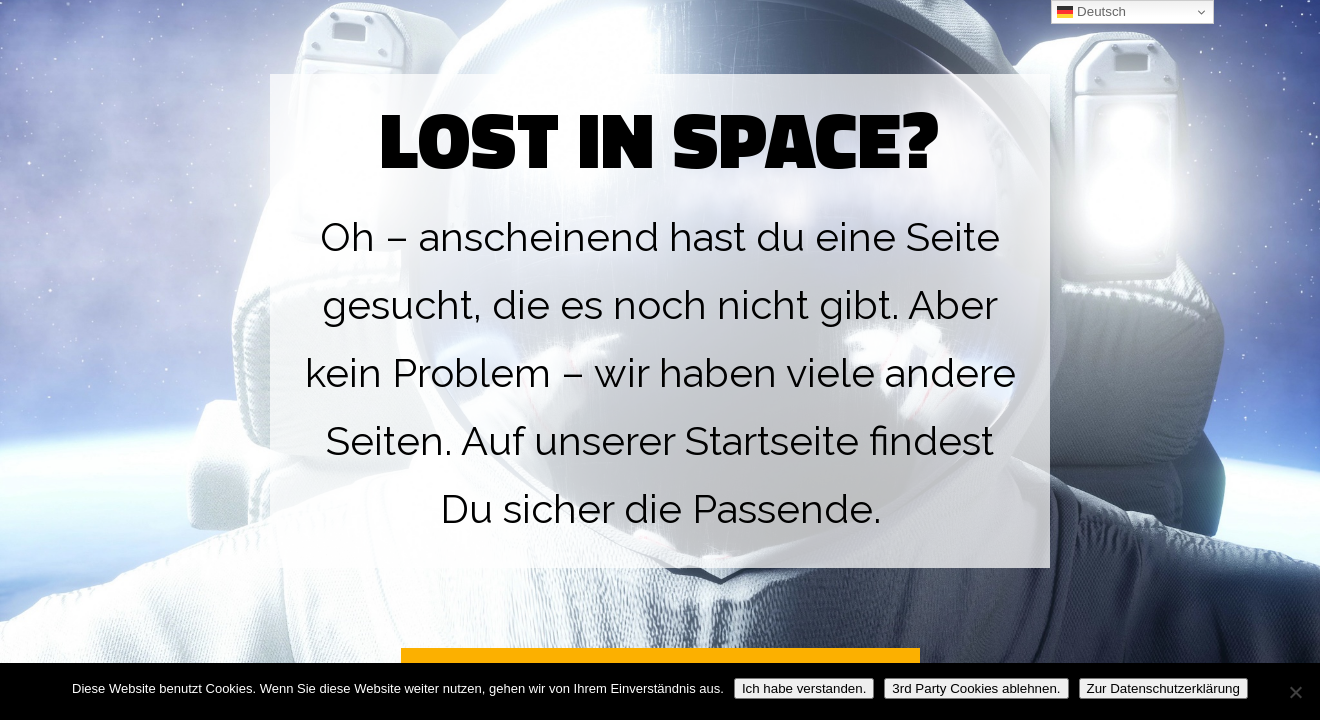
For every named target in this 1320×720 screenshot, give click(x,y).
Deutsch (1091, 12)
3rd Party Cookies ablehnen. (976, 688)
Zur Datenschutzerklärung (1163, 688)
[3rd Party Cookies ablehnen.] (1295, 692)
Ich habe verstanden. (804, 688)
